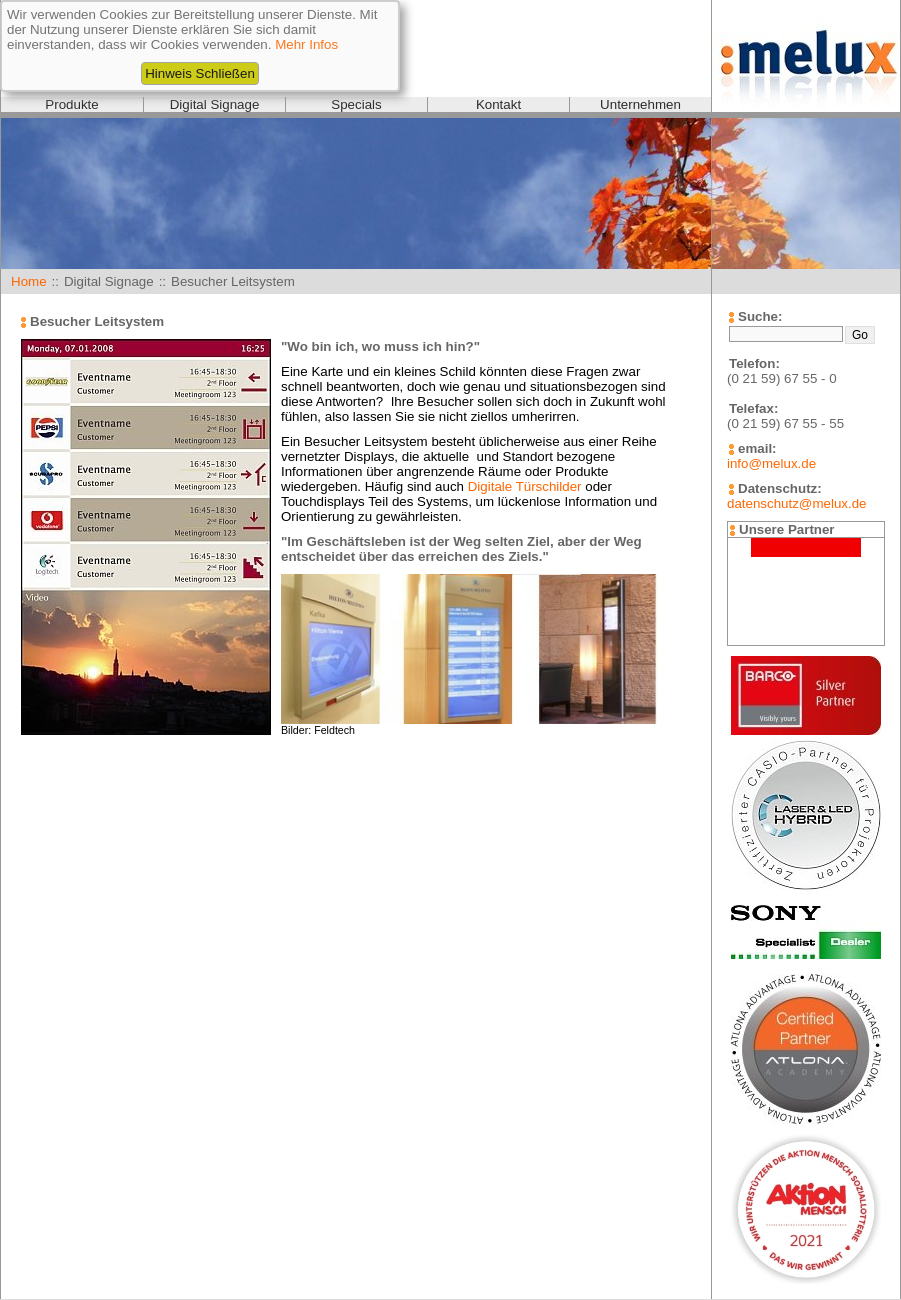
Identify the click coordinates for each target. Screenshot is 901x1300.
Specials (356, 104)
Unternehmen (640, 104)
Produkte (71, 104)
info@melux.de (771, 463)
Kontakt (498, 104)
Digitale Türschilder (525, 486)
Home (29, 281)
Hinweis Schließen (200, 73)
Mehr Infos (306, 44)
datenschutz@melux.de (796, 503)
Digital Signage (215, 104)
